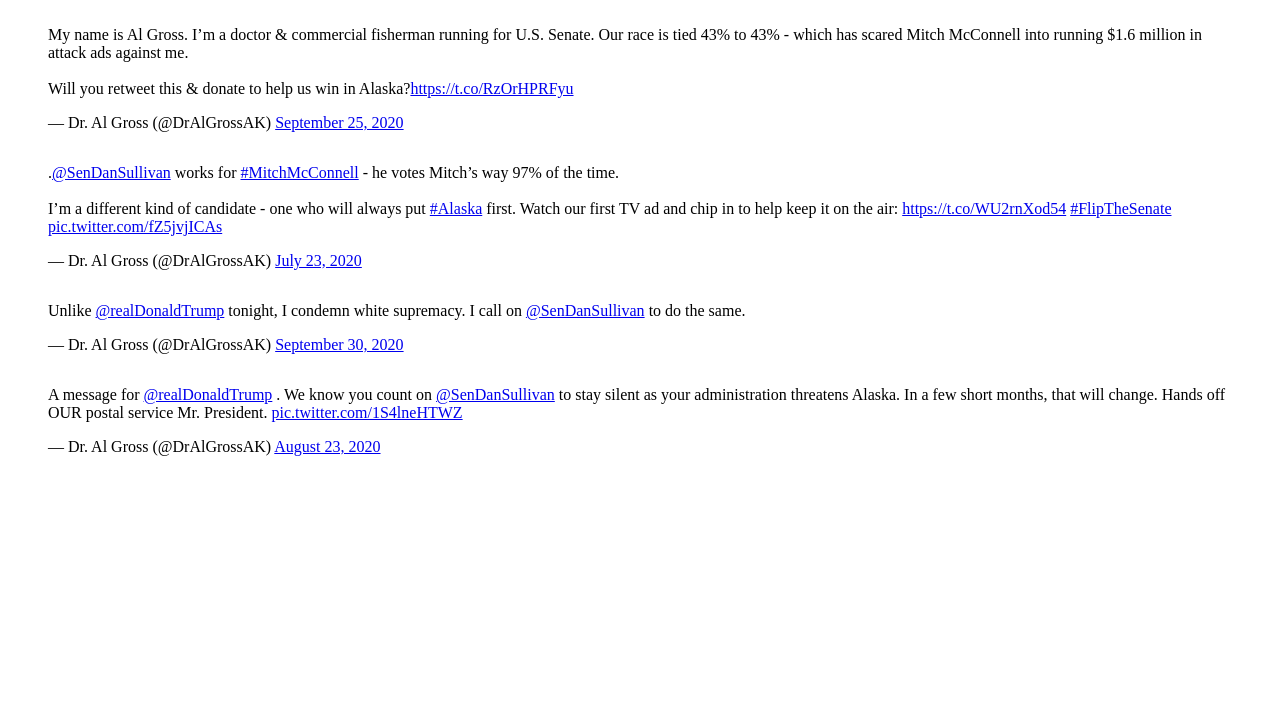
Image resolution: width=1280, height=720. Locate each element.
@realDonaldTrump (160, 310)
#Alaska (456, 208)
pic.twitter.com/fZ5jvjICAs (135, 226)
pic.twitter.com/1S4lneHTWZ (367, 412)
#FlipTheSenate (1120, 208)
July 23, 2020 (318, 260)
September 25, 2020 (339, 122)
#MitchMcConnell (300, 172)
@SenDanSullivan (111, 172)
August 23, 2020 (327, 446)
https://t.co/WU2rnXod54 (984, 208)
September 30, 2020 (339, 344)
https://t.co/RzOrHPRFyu (491, 88)
